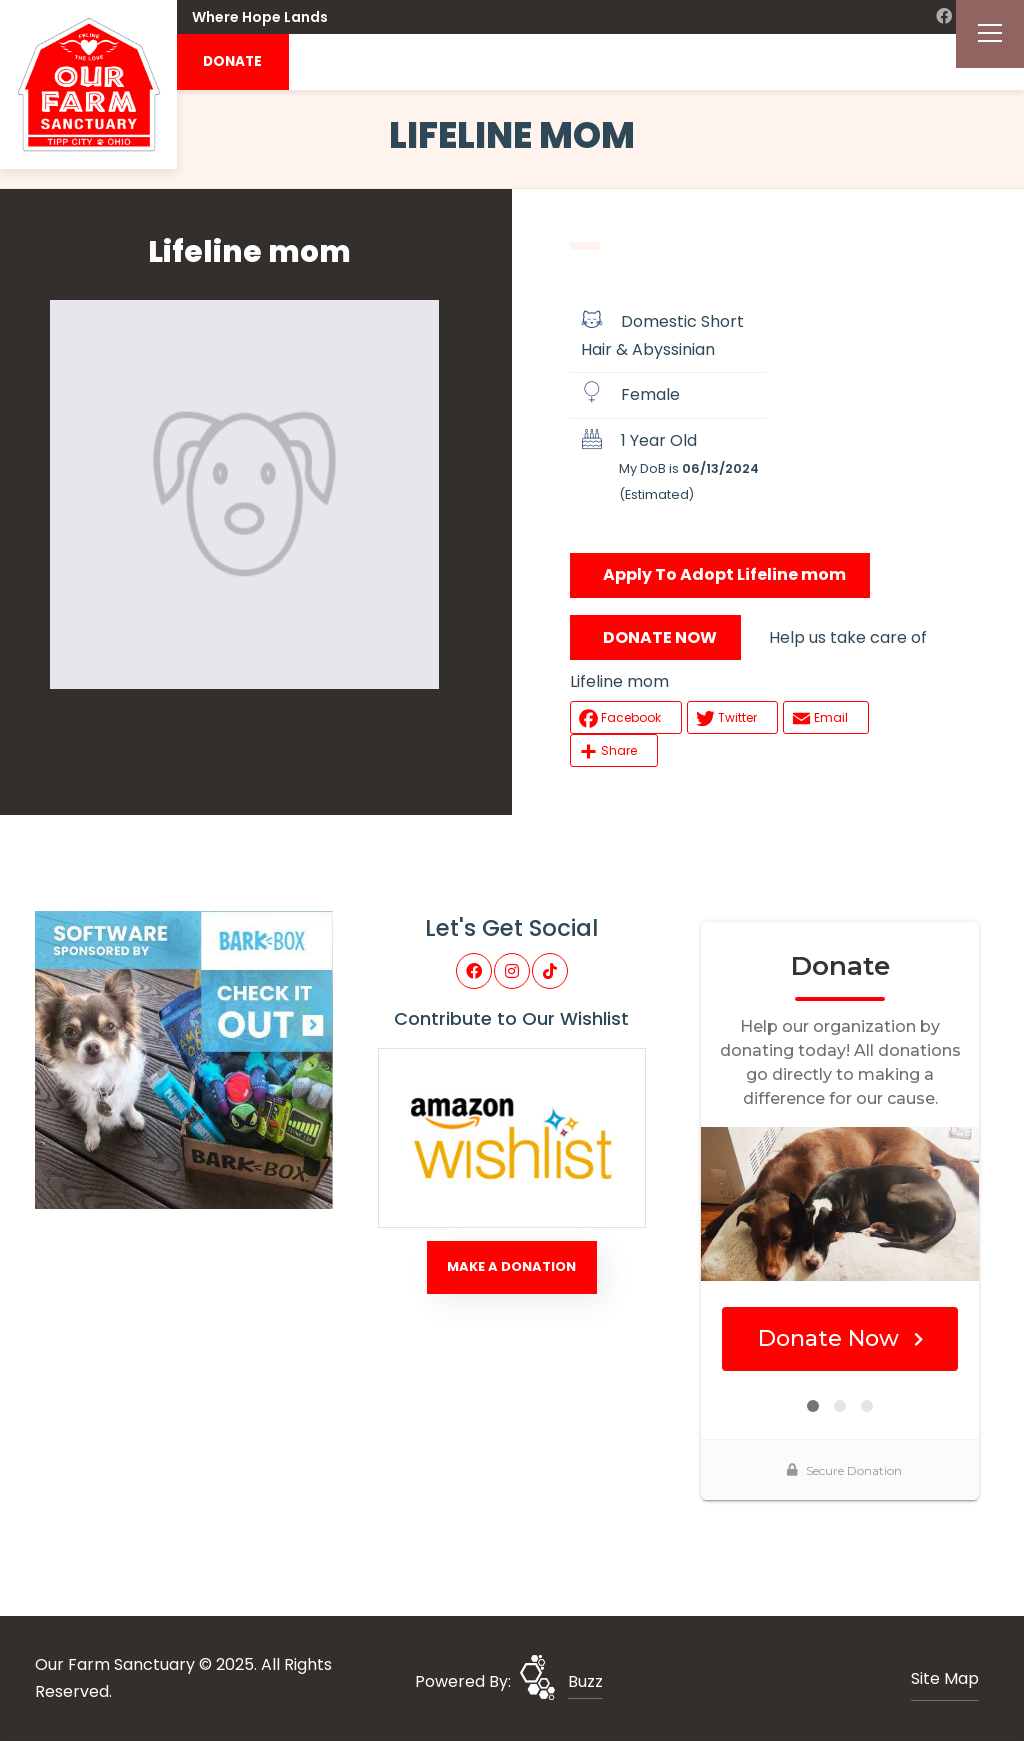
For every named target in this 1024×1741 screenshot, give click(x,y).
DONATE (232, 61)
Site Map (945, 1678)
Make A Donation (511, 1266)
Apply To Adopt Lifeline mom (724, 574)
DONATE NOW (660, 637)
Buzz (585, 1681)
